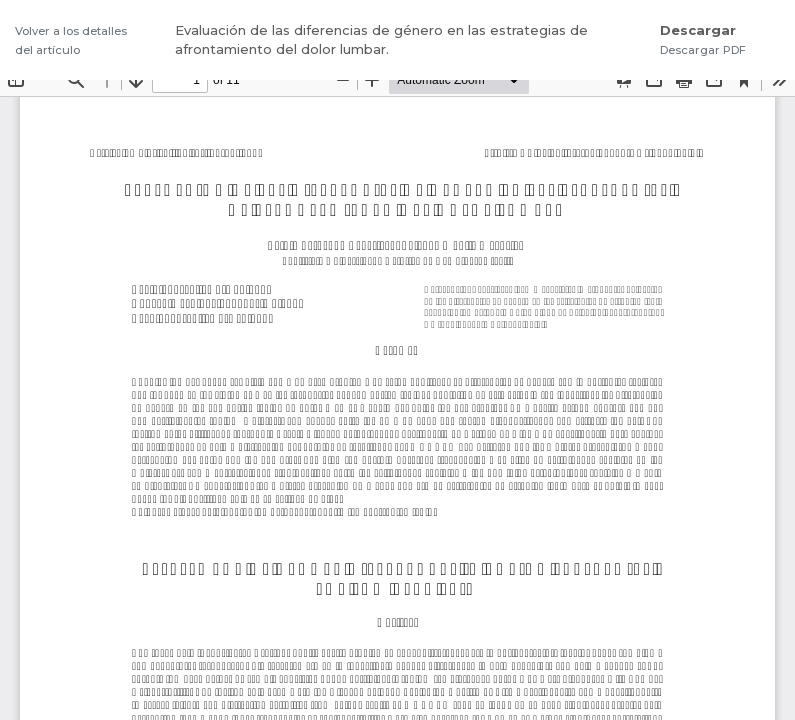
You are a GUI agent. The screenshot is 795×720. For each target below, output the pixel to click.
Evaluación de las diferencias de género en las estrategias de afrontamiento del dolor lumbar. (381, 40)
